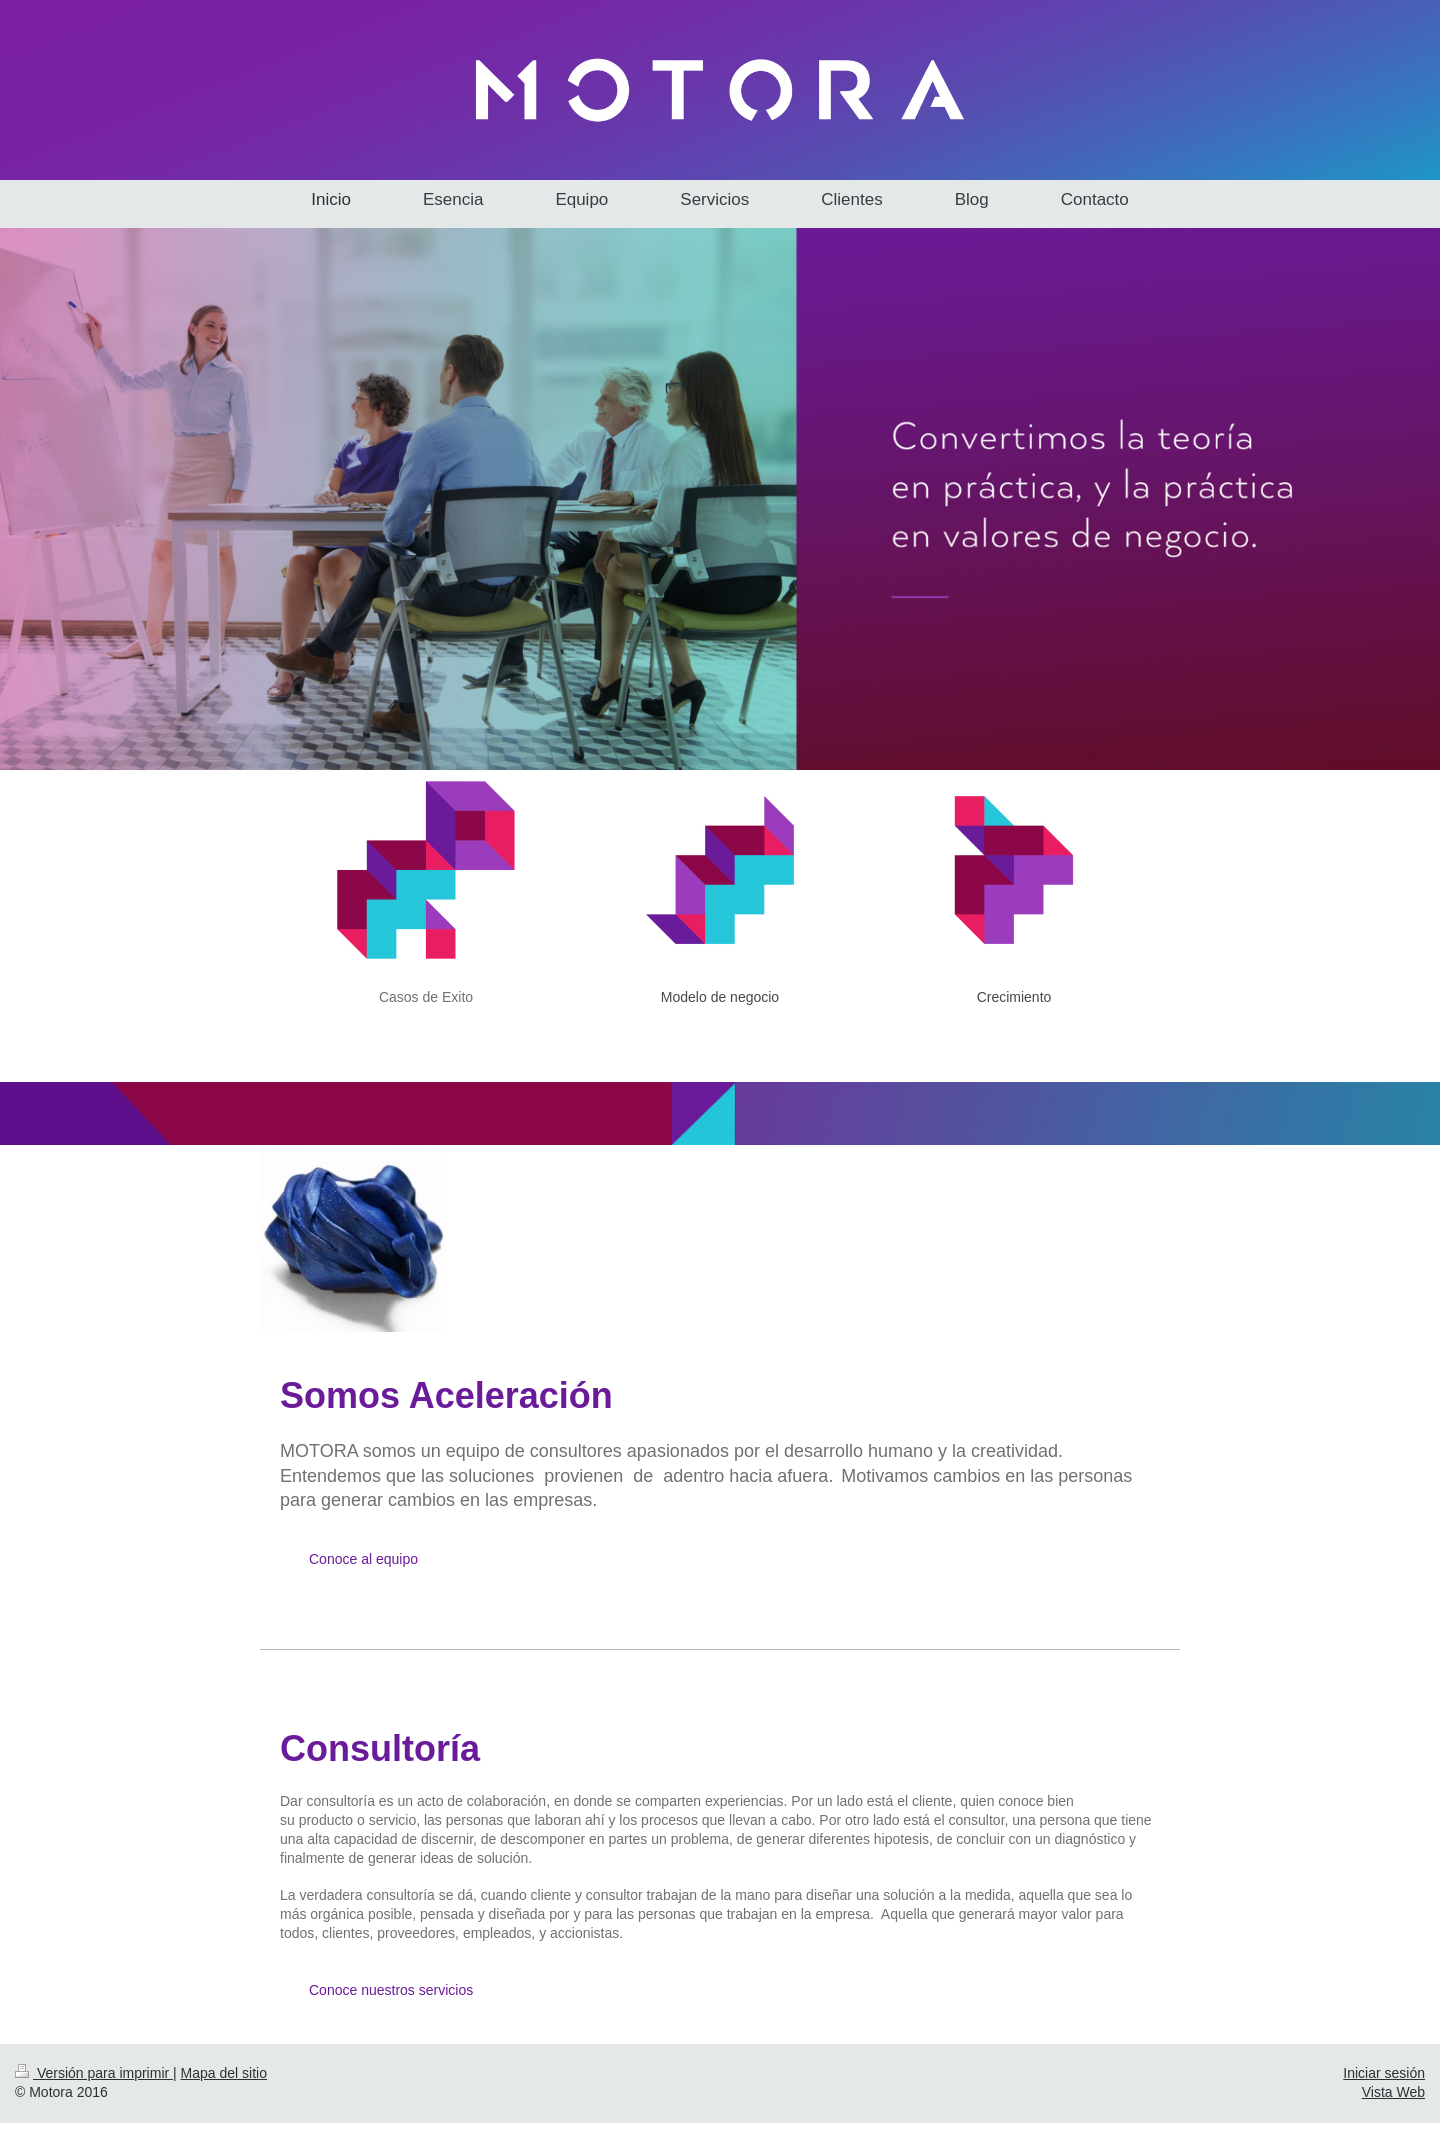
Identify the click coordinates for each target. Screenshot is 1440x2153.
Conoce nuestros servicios (391, 1990)
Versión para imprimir (94, 2073)
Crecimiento (1014, 997)
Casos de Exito (426, 997)
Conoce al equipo (363, 1559)
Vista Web (1393, 2092)
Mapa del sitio (224, 2073)
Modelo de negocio (720, 997)
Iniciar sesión (1384, 2073)
